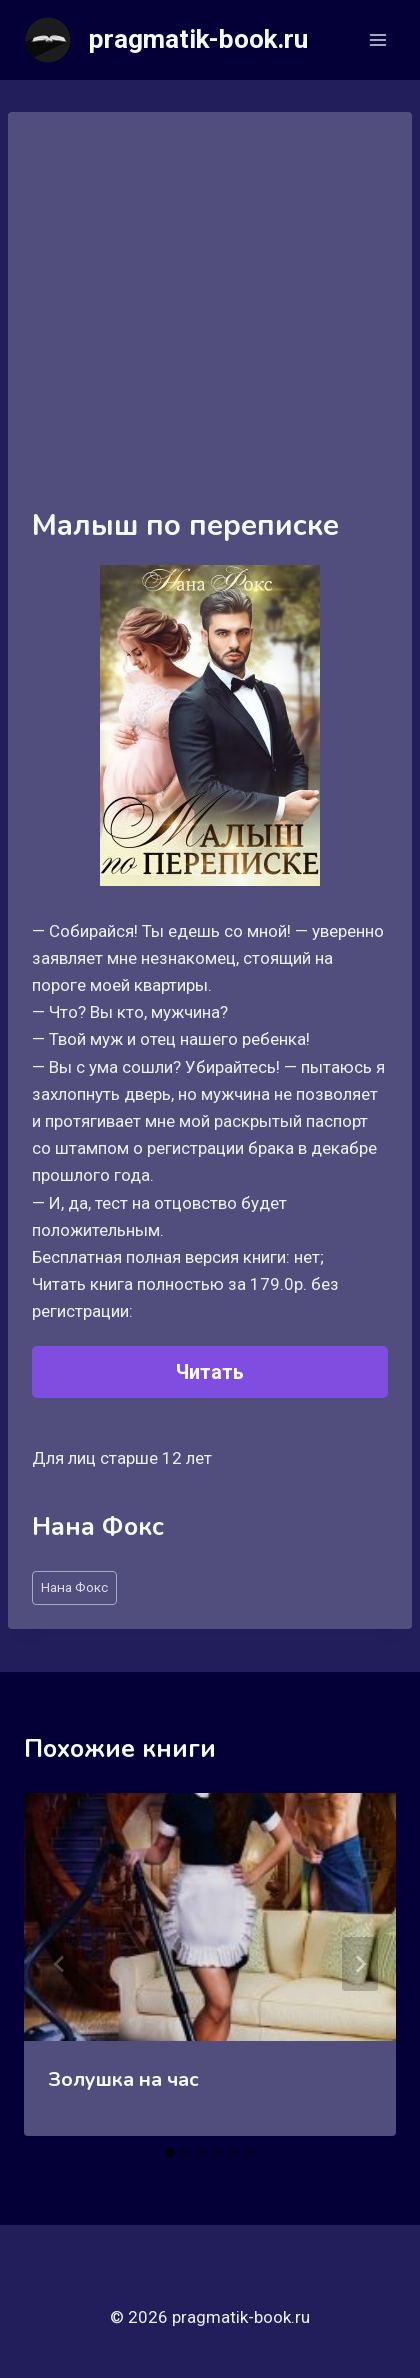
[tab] (170, 2153)
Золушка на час (123, 2079)
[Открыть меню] (377, 39)
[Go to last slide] (60, 1964)
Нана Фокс (74, 1587)
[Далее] (360, 1964)
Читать (210, 1372)
